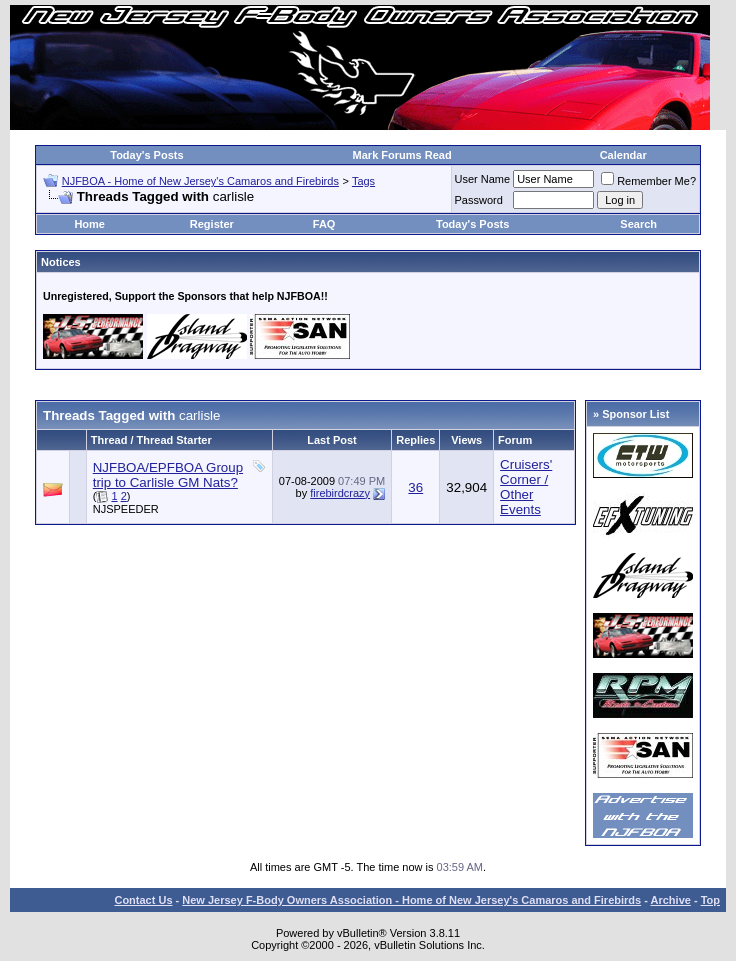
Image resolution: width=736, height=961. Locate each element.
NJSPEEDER (126, 509)
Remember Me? (648, 181)
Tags (363, 181)
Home (89, 224)
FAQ (324, 224)
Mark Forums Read (402, 155)
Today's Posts (146, 155)
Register (212, 224)
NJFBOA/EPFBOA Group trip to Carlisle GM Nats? (168, 475)
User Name (483, 179)
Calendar (623, 155)
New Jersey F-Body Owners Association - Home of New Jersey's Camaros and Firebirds (411, 900)
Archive (671, 900)
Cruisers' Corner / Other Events (526, 487)
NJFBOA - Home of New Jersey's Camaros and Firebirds (200, 181)
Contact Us (143, 900)
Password (479, 200)
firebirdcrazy (340, 493)
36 (415, 487)
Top (710, 900)
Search (638, 224)
